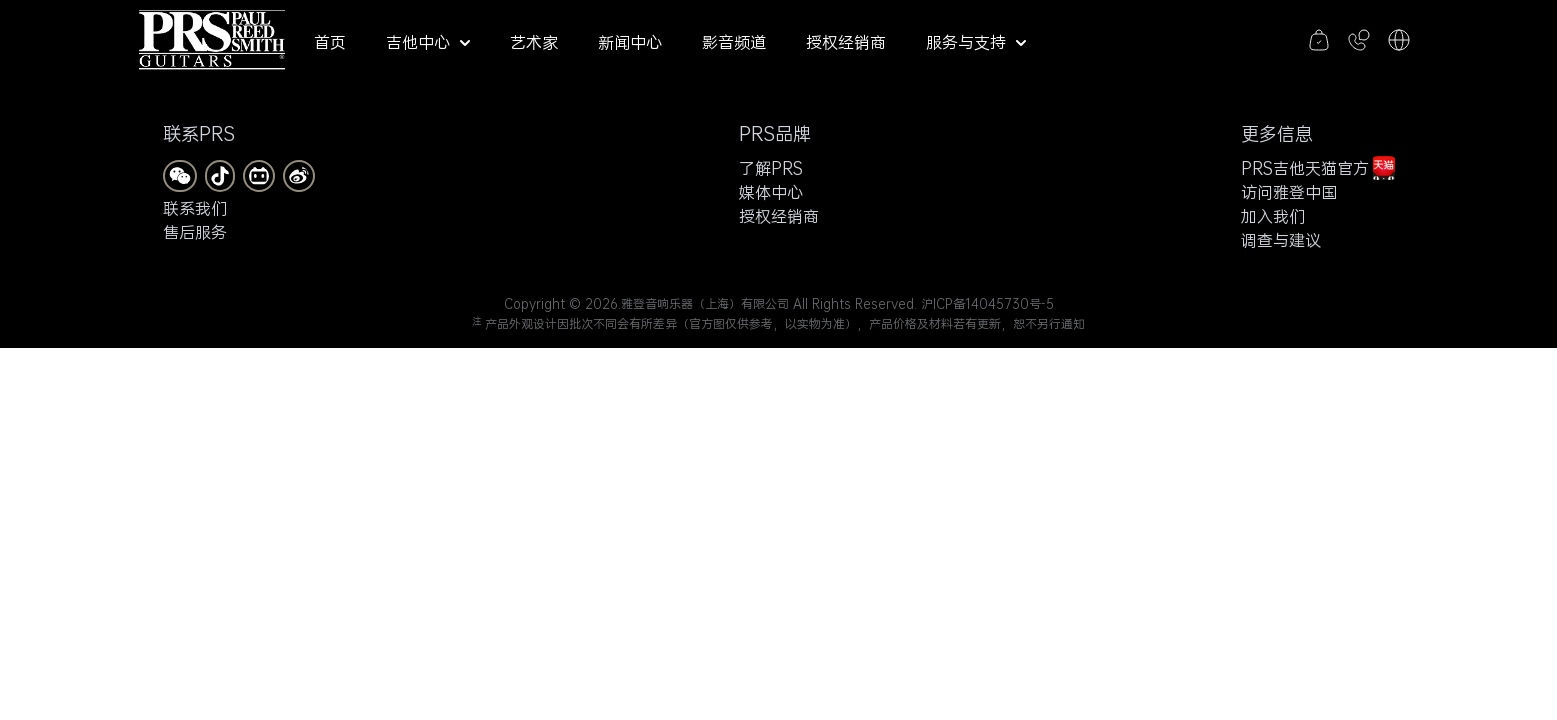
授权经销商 (846, 42)
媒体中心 (771, 192)
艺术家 (534, 42)
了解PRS (771, 168)
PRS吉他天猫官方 (1318, 168)
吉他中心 (428, 42)
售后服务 (195, 232)
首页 (330, 42)
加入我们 (1273, 216)
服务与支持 (976, 42)
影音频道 (734, 42)
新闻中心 (630, 42)
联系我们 (195, 208)
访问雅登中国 (1289, 192)
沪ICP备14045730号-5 (987, 304)
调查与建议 (1281, 240)
